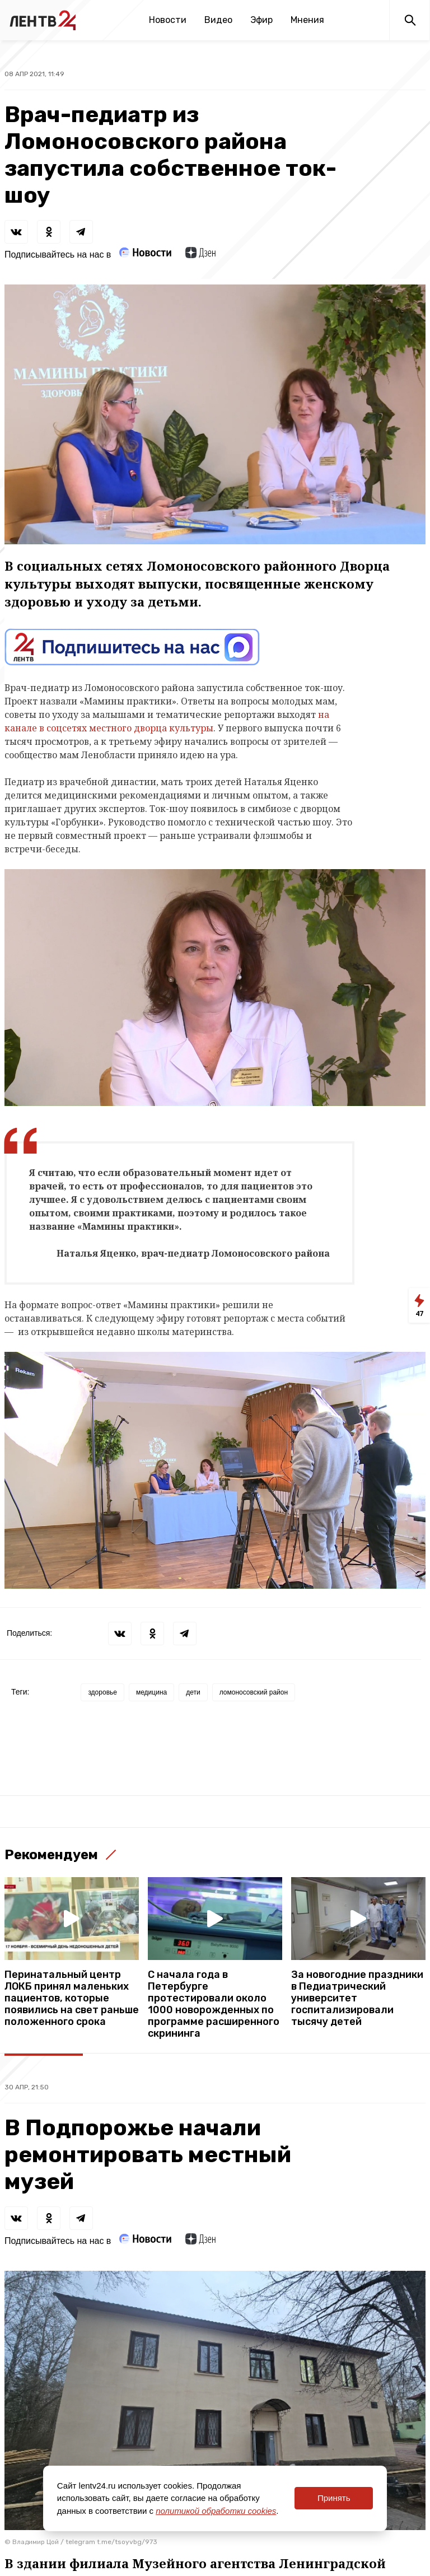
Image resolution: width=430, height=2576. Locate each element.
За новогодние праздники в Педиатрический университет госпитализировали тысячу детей (357, 1998)
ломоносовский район (253, 1692)
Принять (333, 2498)
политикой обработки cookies (216, 2511)
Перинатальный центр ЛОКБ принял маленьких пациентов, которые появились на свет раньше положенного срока (71, 1998)
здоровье (102, 1692)
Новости (167, 20)
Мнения (307, 20)
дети (193, 1692)
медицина (151, 1692)
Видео (218, 20)
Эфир (261, 20)
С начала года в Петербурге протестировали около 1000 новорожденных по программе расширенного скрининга (213, 2004)
